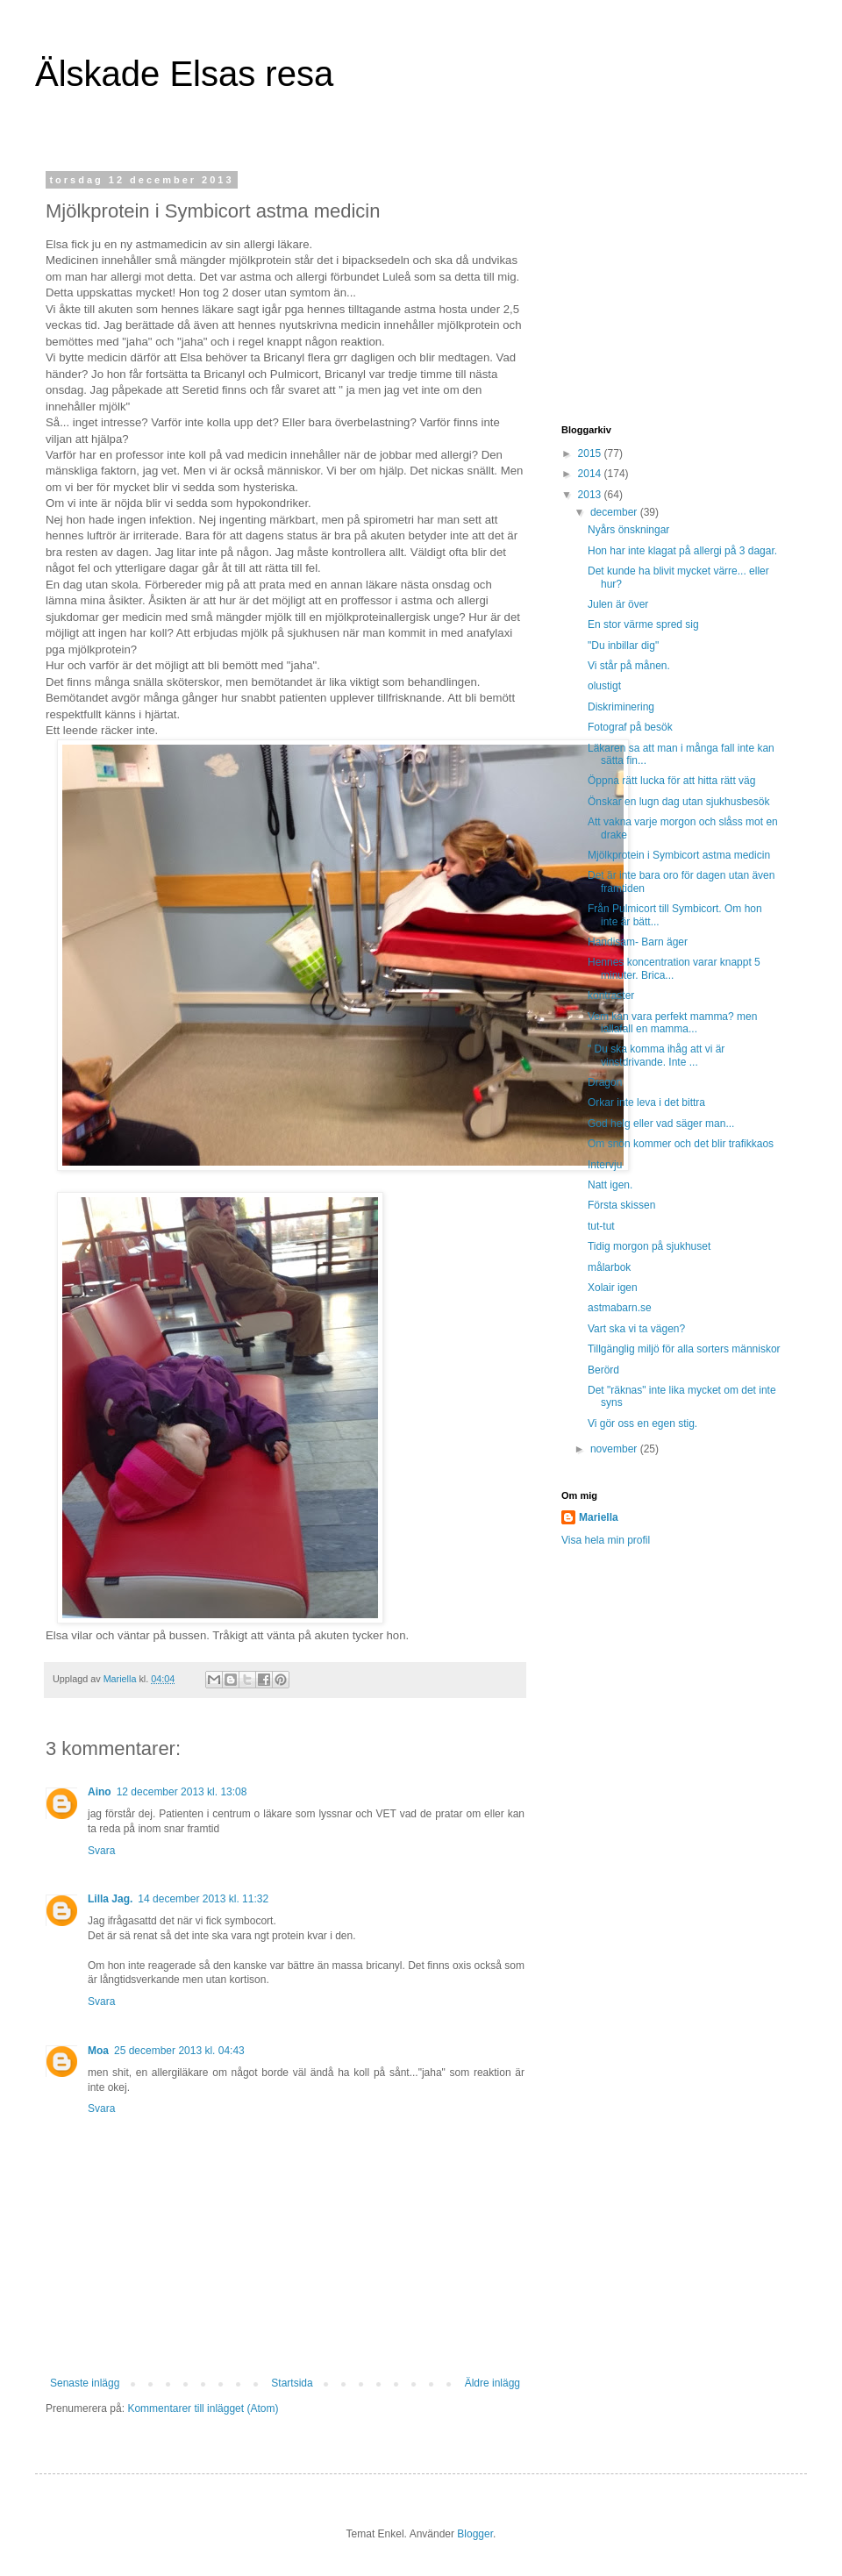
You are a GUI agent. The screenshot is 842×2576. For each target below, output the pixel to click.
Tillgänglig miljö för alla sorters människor (684, 1349)
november (615, 1449)
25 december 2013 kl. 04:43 (179, 2050)
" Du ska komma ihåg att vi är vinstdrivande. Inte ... (656, 1055)
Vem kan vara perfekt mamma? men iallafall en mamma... (672, 1022)
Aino (99, 1792)
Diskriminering (621, 707)
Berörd (603, 1370)
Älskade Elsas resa (184, 73)
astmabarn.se (620, 1308)
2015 (591, 453)
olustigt (604, 686)
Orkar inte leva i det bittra (646, 1102)
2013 (591, 495)
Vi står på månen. (629, 666)
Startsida (291, 2383)
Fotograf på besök (630, 727)
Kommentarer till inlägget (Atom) (202, 2408)
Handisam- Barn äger (638, 942)
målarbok (609, 1267)
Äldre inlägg (492, 2383)
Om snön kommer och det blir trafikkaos (681, 1144)
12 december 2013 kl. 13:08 (182, 1792)
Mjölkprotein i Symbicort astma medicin (679, 855)
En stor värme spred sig (643, 624)
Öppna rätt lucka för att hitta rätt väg (671, 780)
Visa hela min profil (605, 1540)
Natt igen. (610, 1185)
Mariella (598, 1517)
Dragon (605, 1082)
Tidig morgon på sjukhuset (649, 1246)
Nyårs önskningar (628, 530)
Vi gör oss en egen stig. (642, 1423)
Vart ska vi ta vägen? (636, 1329)
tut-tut (601, 1226)
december (615, 512)
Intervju (605, 1165)
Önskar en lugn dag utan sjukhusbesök (678, 802)
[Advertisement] (671, 284)
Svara (101, 1851)
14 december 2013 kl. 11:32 (203, 1899)
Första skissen (621, 1205)
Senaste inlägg (84, 2383)
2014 (591, 473)
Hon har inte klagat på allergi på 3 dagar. (682, 551)
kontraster (611, 995)
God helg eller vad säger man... (661, 1123)
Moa (98, 2050)
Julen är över (618, 604)
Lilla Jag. (110, 1899)
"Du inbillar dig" (623, 645)
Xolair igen (613, 1287)
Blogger (475, 2534)
